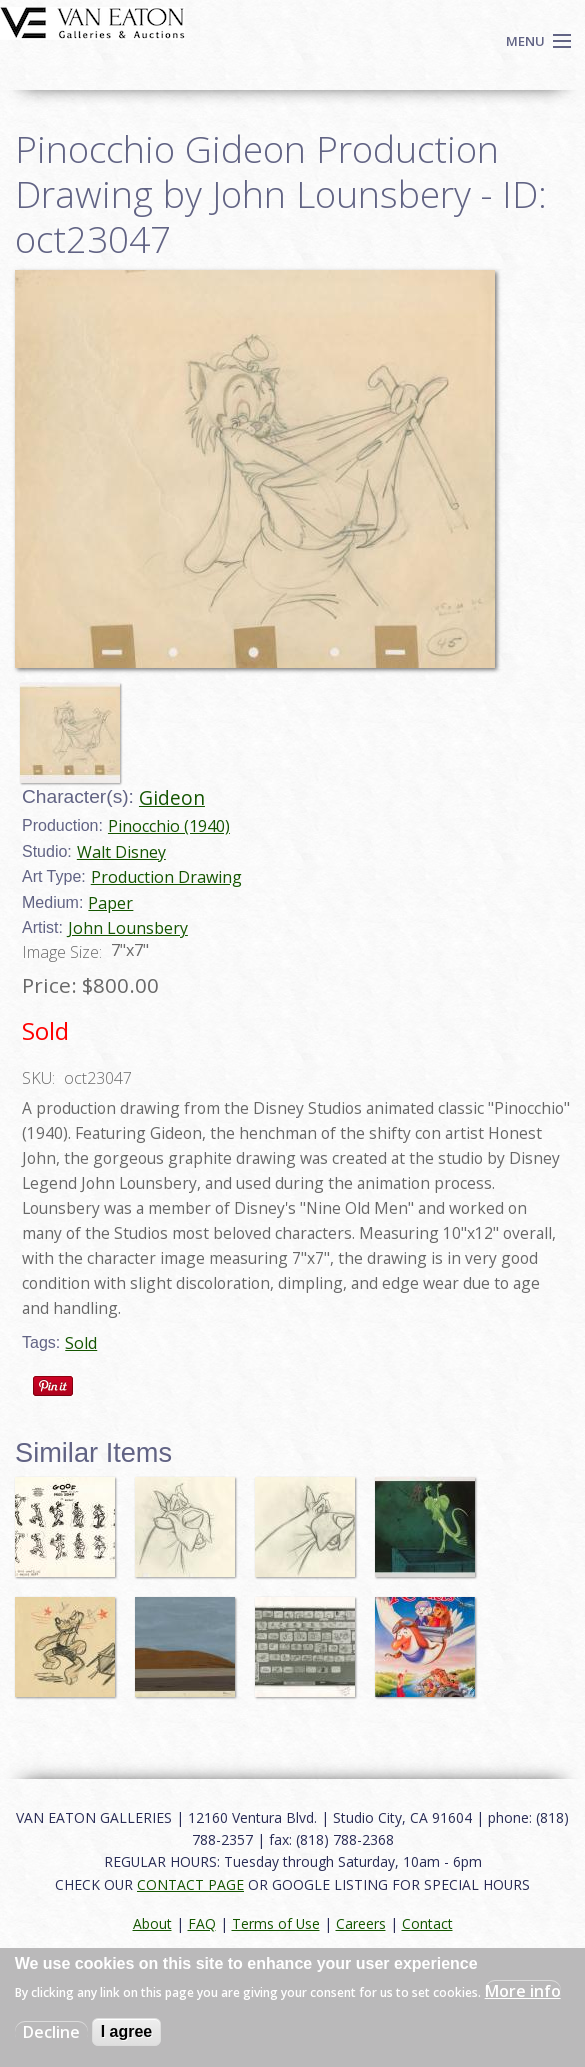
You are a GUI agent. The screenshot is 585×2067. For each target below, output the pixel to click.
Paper (110, 903)
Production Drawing (166, 877)
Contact (427, 1923)
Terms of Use (276, 1923)
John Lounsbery (128, 928)
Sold (81, 1343)
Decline (51, 2032)
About (152, 1923)
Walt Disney (121, 852)
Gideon (172, 797)
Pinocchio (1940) (169, 826)
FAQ (202, 1923)
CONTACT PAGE (190, 1884)
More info (523, 1991)
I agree (127, 2031)
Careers (361, 1923)
